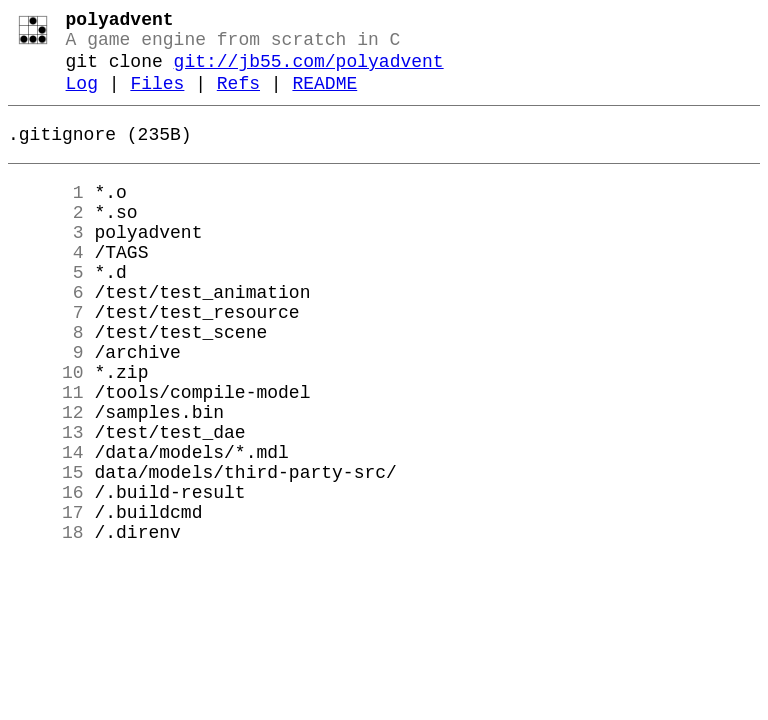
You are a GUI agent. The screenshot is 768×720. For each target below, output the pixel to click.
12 (46, 479)
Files (157, 98)
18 (46, 623)
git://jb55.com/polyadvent (309, 72)
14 (46, 527)
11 (46, 455)
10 (46, 431)
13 (46, 503)
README (324, 98)
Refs (238, 98)
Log (82, 98)
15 (46, 551)
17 (46, 599)
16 (46, 575)
